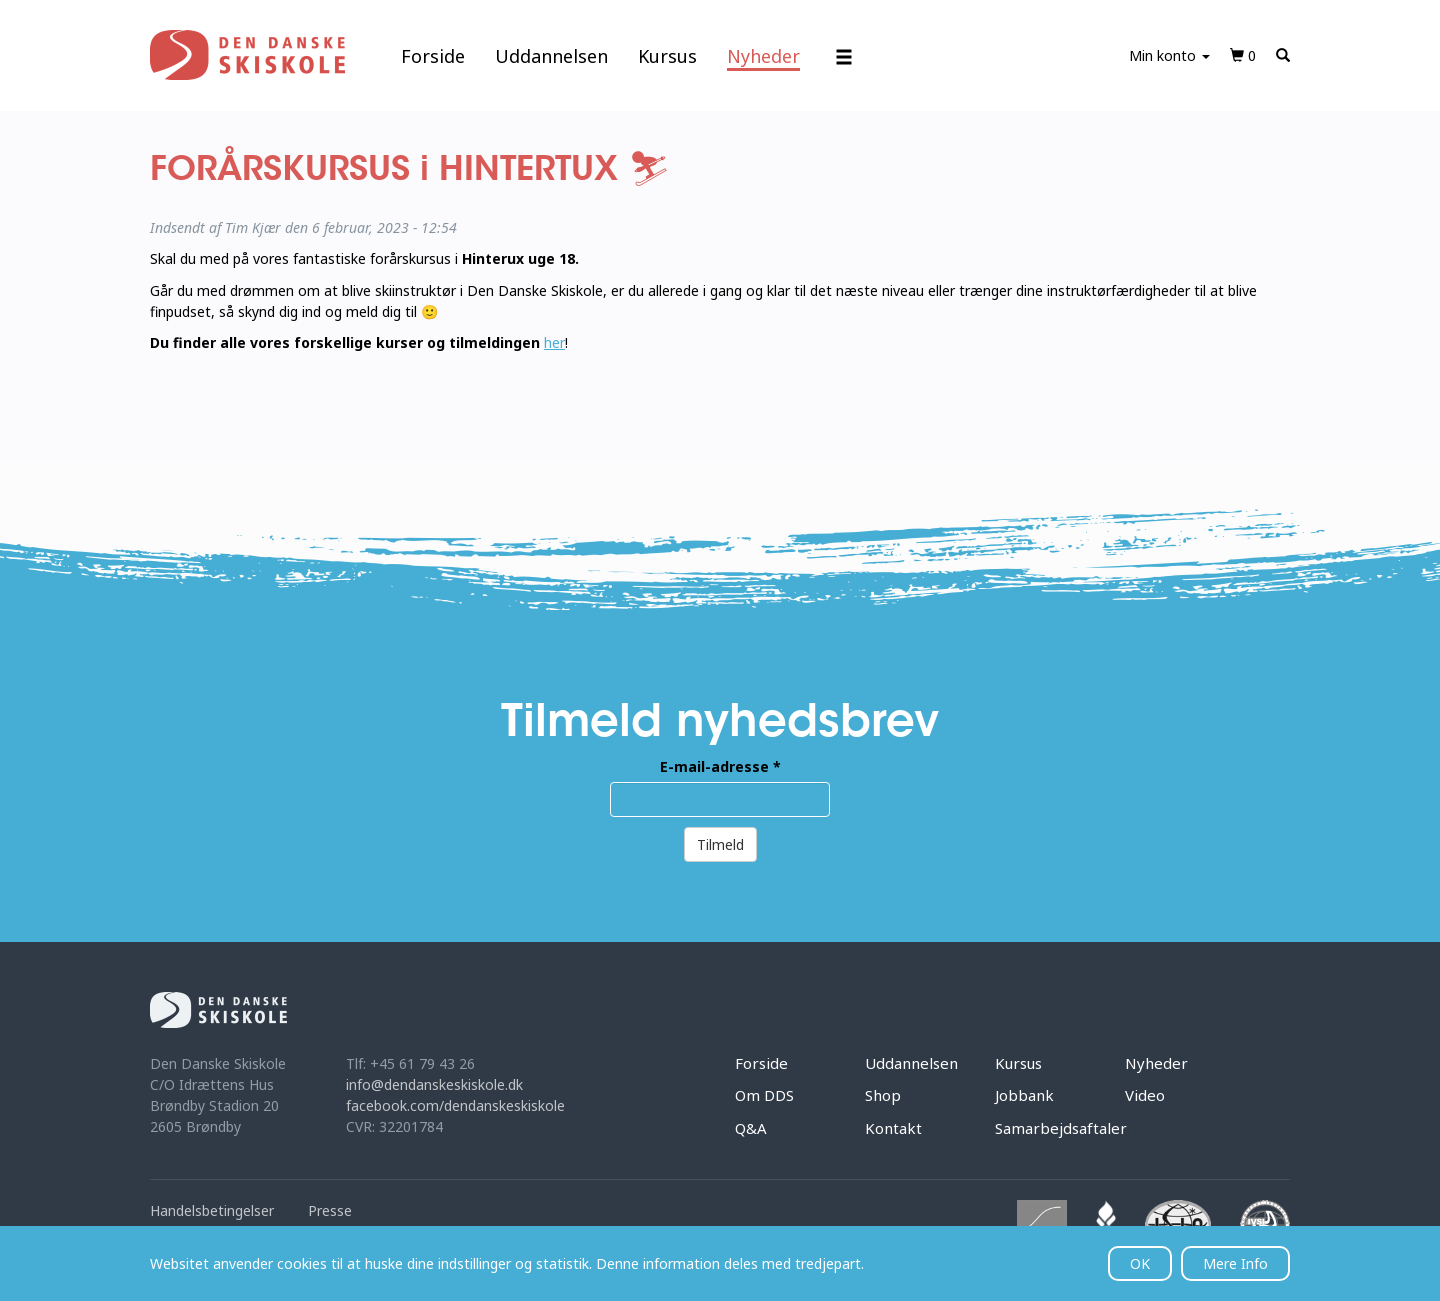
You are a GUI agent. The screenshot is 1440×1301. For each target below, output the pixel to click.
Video (1145, 1095)
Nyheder (763, 56)
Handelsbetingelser (212, 1210)
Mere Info (1235, 1263)
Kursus (667, 56)
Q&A (751, 1128)
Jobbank (1024, 1095)
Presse (330, 1210)
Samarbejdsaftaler (1061, 1128)
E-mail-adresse (720, 766)
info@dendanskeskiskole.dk (434, 1084)
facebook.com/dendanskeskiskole (455, 1105)
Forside (433, 56)
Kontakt (893, 1128)
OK (1140, 1263)
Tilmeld (720, 844)
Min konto (1169, 55)
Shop (883, 1095)
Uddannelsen (551, 56)
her (554, 342)
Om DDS (764, 1095)
